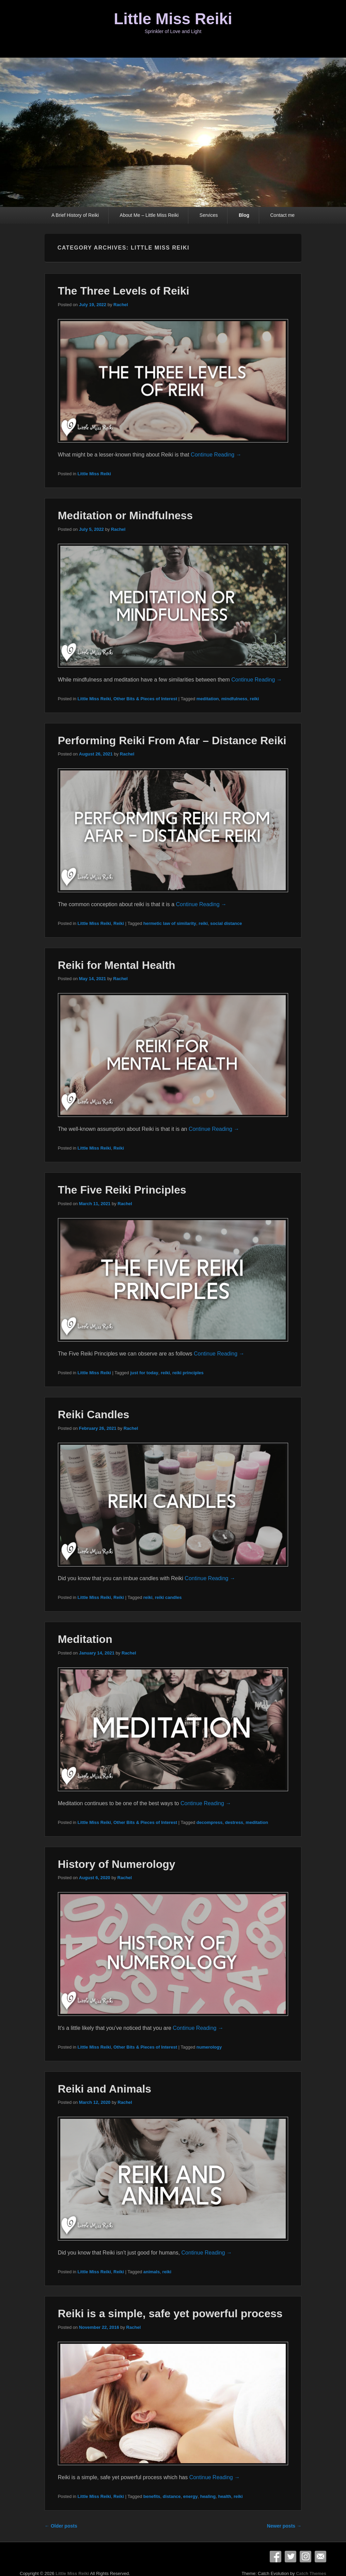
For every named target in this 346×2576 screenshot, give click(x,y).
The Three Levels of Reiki (123, 291)
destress (234, 1822)
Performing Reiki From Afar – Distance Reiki (172, 740)
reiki (254, 698)
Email (320, 2556)
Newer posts (284, 2526)
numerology (209, 2047)
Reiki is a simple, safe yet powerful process (170, 2313)
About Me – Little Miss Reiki (149, 215)
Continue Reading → (216, 455)
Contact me (282, 215)
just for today (144, 1372)
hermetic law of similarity (169, 923)
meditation (207, 698)
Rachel (120, 304)
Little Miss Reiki (173, 19)
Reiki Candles (93, 1414)
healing (208, 2496)
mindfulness (234, 698)
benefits (151, 2496)
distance (172, 2496)
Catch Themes (311, 2573)
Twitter (290, 2556)
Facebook (275, 2556)
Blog (244, 215)
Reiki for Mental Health (116, 965)
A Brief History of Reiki (75, 215)
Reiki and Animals (104, 2089)
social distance (226, 923)
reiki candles (168, 1597)
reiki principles (188, 1372)
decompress (209, 1822)
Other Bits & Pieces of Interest (145, 698)
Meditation (85, 1639)
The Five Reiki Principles (122, 1190)
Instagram (305, 2556)
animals (151, 2271)
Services (209, 215)
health (224, 2496)
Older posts (61, 2526)
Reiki (118, 923)
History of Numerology (116, 1864)
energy (190, 2496)
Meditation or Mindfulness (125, 515)
